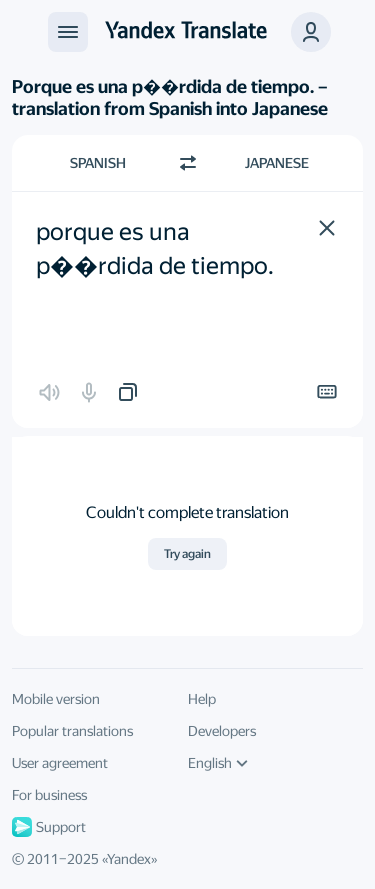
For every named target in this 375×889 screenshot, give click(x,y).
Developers (222, 731)
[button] (327, 228)
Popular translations (72, 731)
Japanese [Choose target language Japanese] (277, 163)
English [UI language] (218, 763)
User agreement (60, 763)
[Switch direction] (188, 163)
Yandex (129, 859)
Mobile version (56, 699)
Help (202, 699)
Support (49, 827)
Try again (187, 554)
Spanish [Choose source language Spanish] (98, 163)
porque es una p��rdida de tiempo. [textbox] (155, 249)
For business (49, 795)
